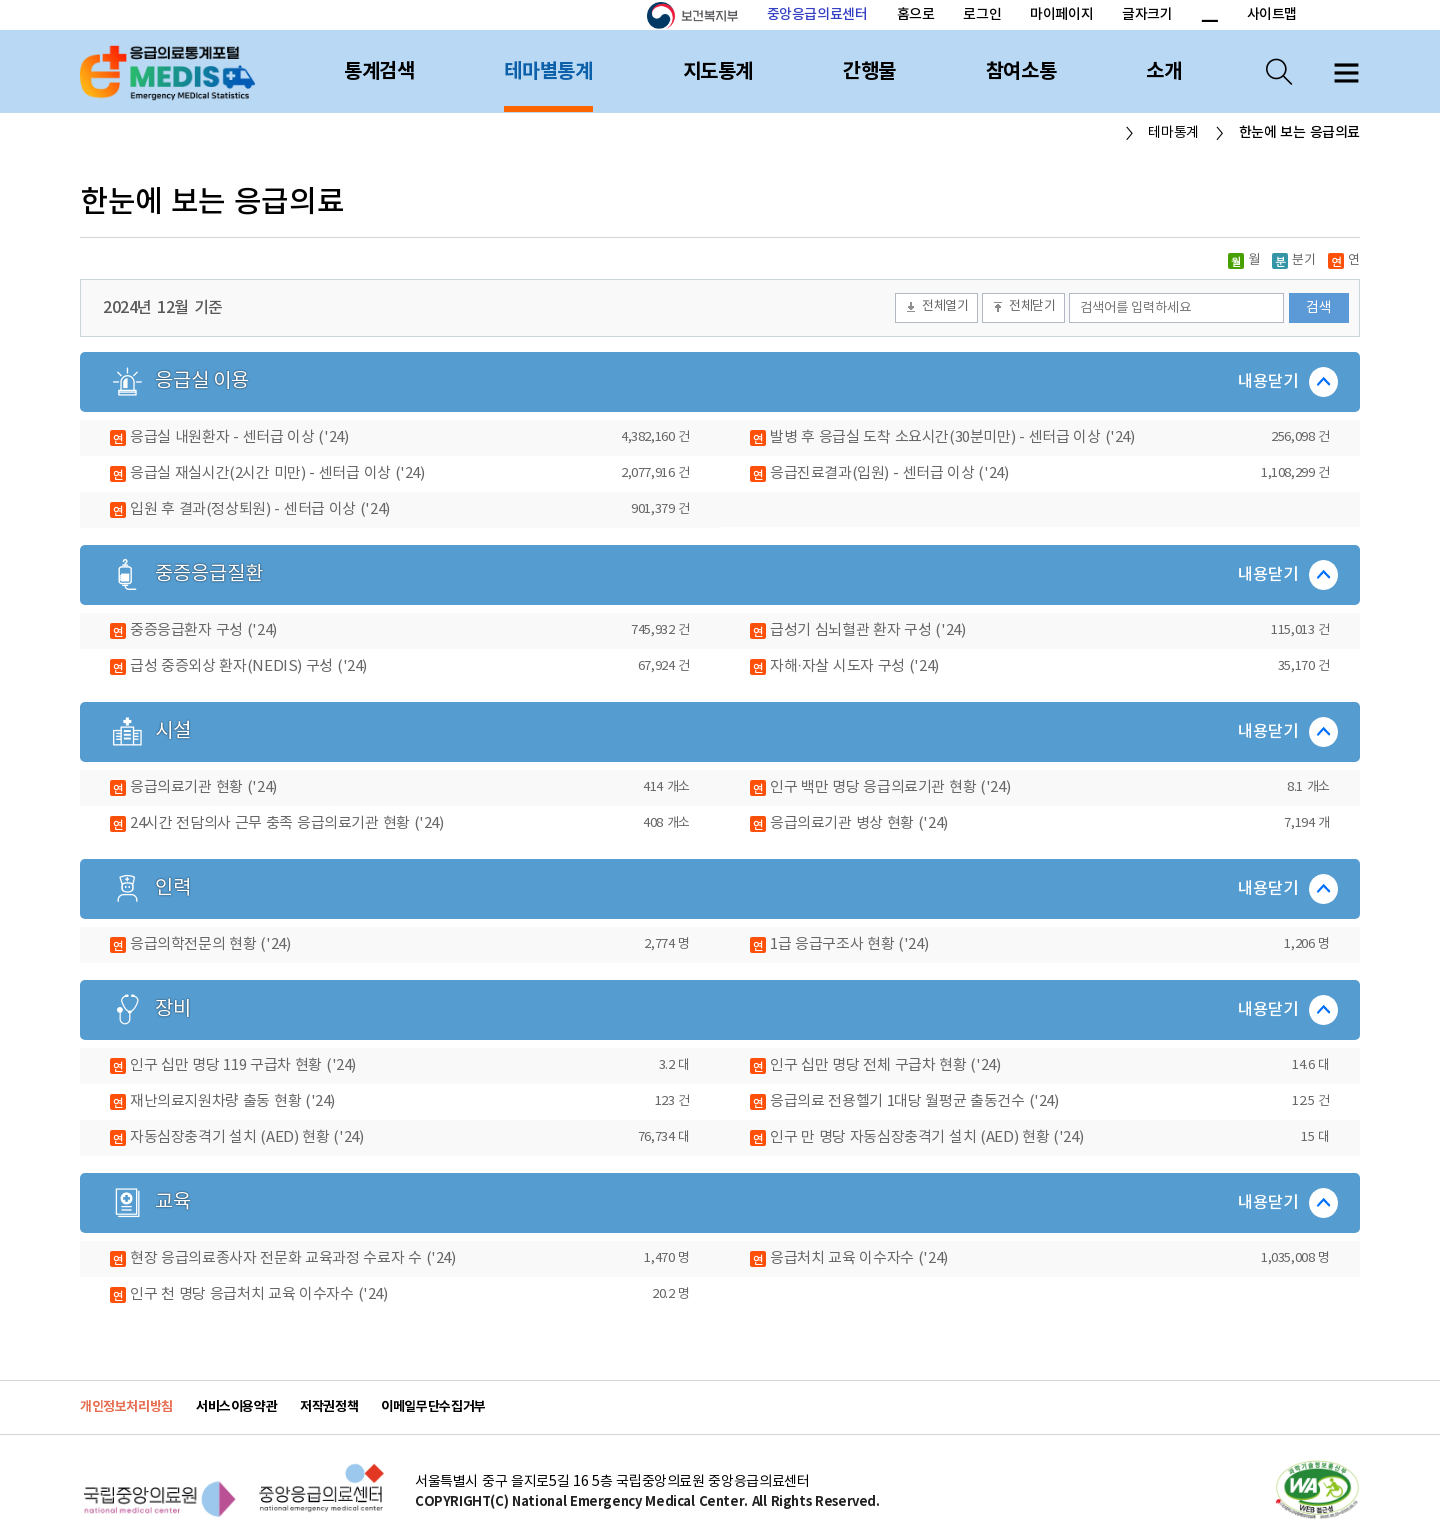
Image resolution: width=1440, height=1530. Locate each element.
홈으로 (916, 14)
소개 (1163, 72)
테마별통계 (548, 72)
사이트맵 (1272, 14)
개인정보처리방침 (126, 1407)
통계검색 (379, 72)
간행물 (869, 72)
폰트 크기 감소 (1209, 16)
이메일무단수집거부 (433, 1407)
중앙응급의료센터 (817, 14)
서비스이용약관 (236, 1407)
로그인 (982, 14)
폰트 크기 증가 (1185, 16)
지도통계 (718, 72)
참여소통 (1021, 72)
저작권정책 (329, 1407)
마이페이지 (1061, 14)
